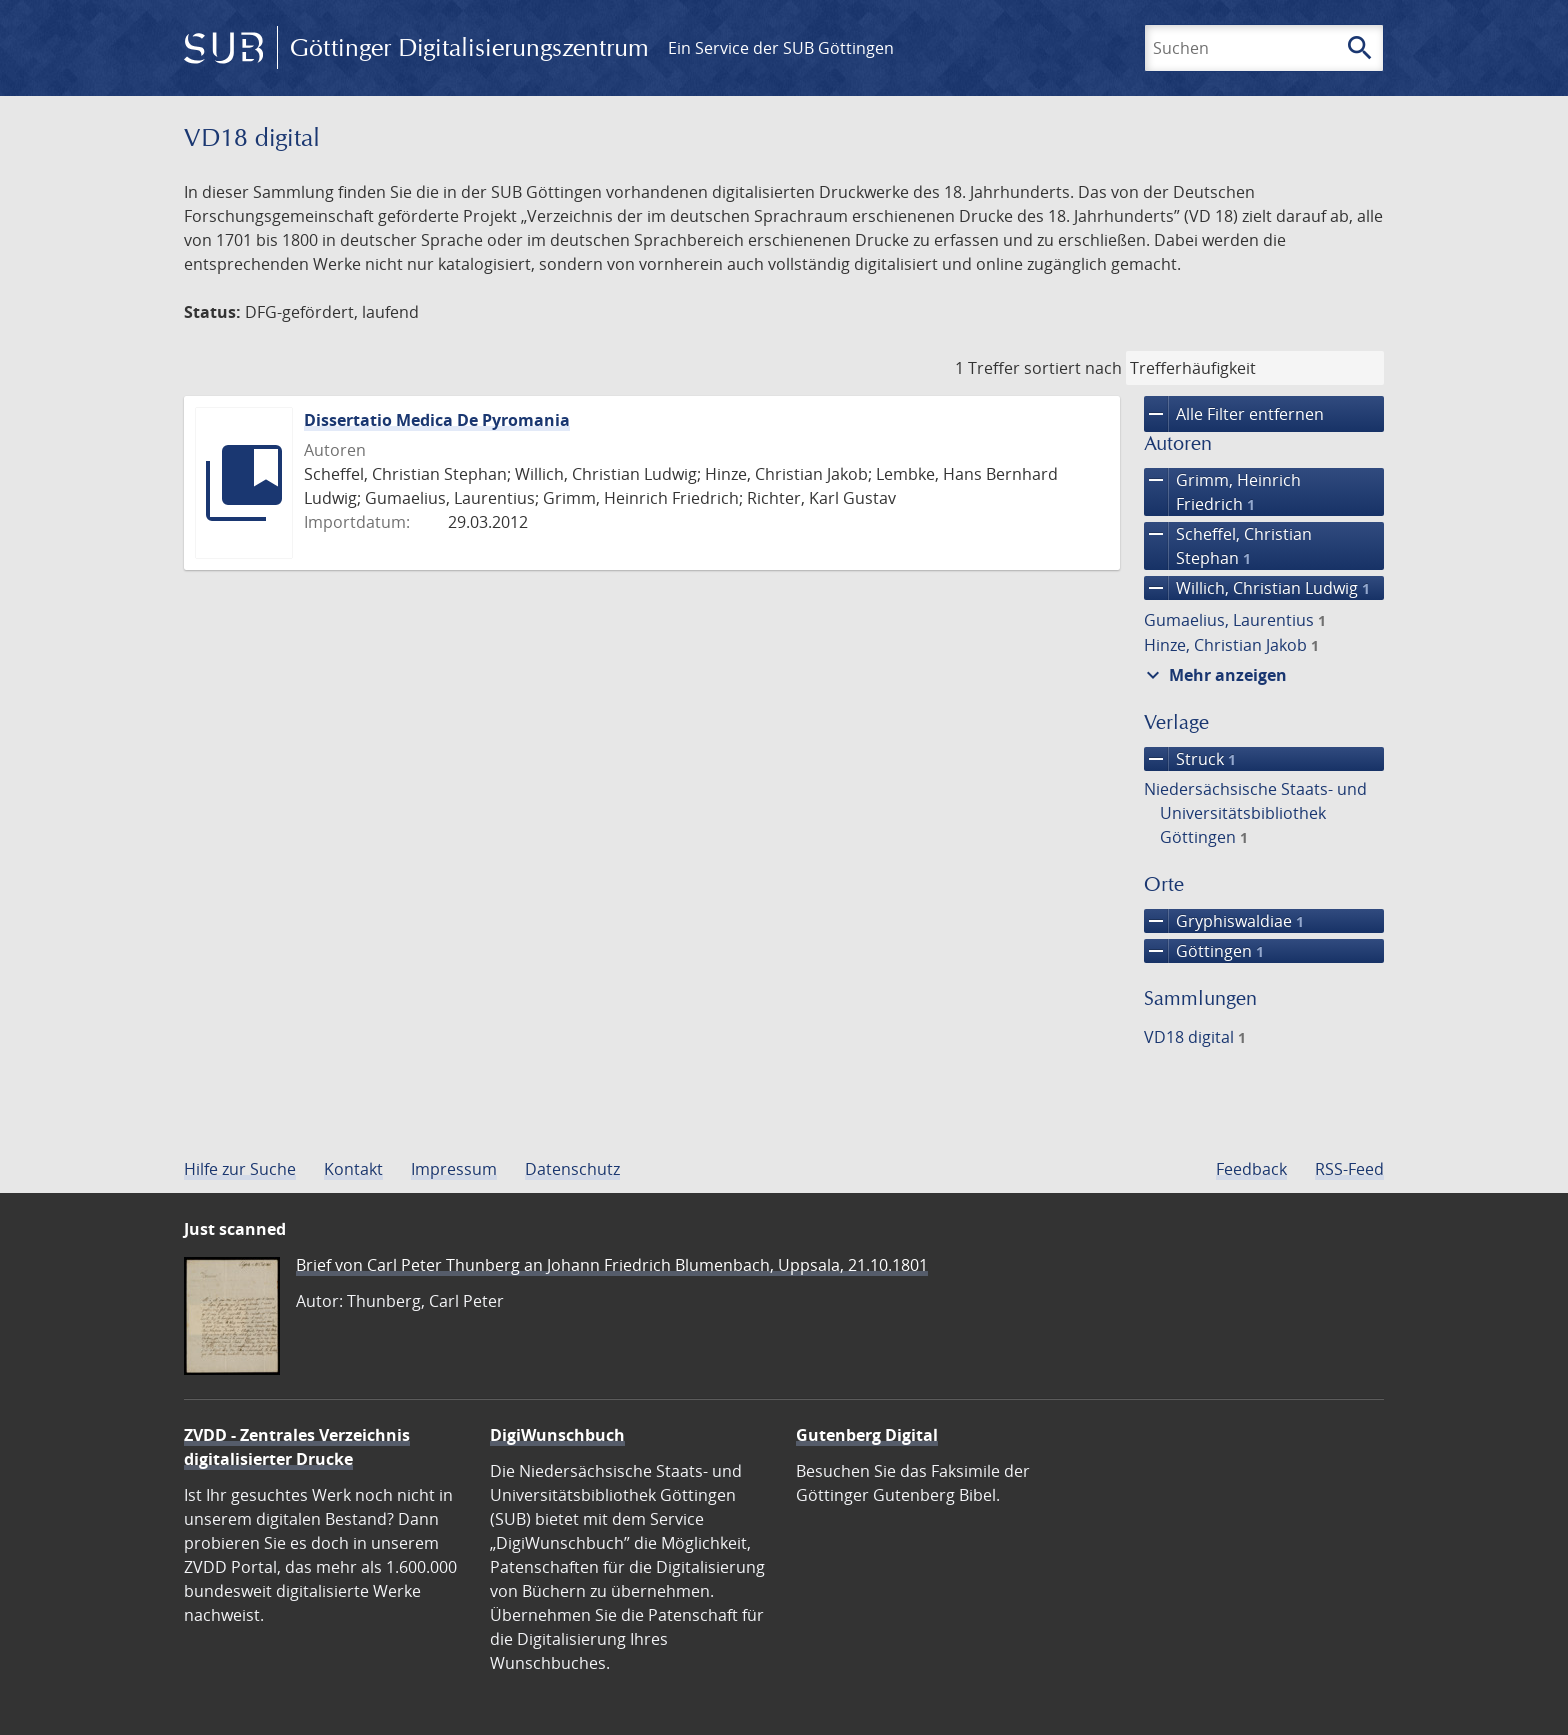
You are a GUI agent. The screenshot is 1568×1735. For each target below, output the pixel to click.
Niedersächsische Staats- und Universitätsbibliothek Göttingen (1255, 813)
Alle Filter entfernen (1234, 414)
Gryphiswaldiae (1224, 921)
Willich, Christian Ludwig (1257, 588)
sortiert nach (1073, 368)
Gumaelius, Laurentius (1235, 620)
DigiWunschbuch (557, 1435)
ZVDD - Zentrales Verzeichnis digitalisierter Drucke (297, 1447)
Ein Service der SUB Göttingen (781, 48)
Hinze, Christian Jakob (1231, 645)
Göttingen (1204, 951)
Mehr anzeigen (1214, 675)
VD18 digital (1195, 1037)
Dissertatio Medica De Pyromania (437, 420)
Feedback (1251, 1169)
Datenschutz (572, 1169)
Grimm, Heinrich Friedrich (1222, 492)
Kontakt (353, 1169)
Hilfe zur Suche (240, 1169)
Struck (1190, 759)
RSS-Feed (1349, 1169)
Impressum (454, 1169)
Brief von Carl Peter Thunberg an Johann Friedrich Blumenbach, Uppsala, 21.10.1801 (612, 1265)
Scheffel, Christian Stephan (1228, 546)
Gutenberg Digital (867, 1435)
